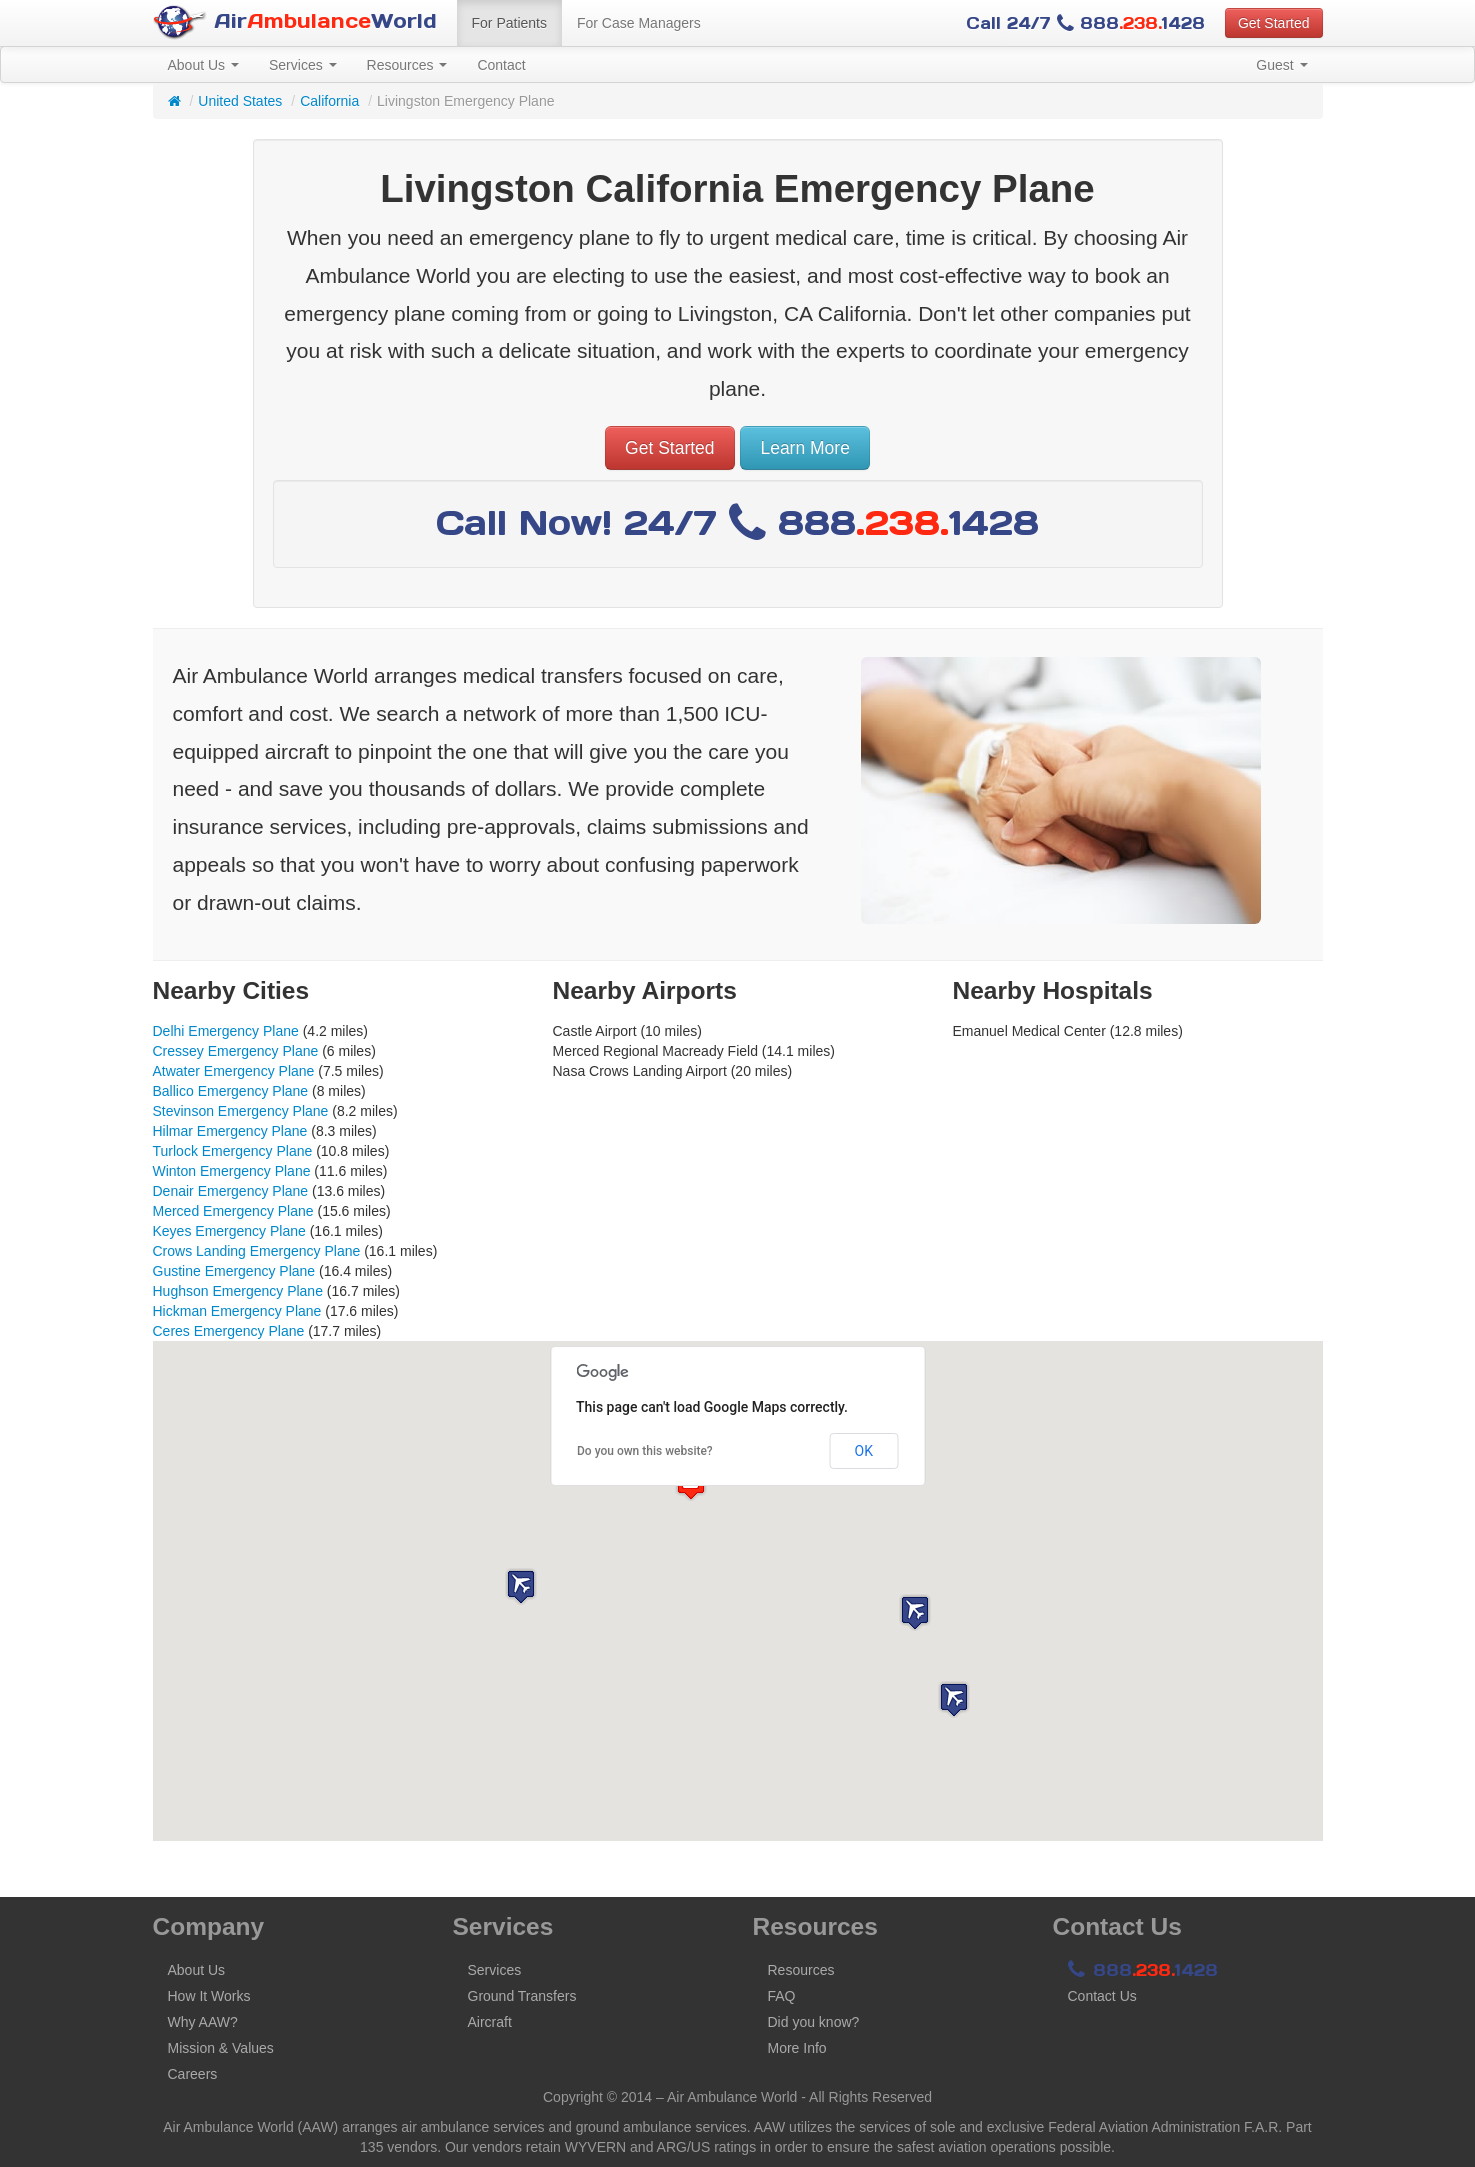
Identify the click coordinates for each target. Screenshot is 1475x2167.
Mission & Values (221, 2048)
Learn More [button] (805, 448)
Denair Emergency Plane (231, 1191)
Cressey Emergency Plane (236, 1051)
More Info (797, 2048)
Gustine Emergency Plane (234, 1271)
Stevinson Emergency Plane (241, 1111)
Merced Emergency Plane (233, 1211)
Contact (501, 65)
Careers (193, 2074)
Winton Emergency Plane (232, 1171)
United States (240, 101)
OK (864, 1451)
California (329, 101)
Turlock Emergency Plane (233, 1151)
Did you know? (814, 2022)
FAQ (782, 1996)
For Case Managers (639, 23)
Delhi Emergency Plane (226, 1031)
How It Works (209, 1996)
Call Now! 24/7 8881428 (737, 522)
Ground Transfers (522, 1996)
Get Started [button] (1274, 23)
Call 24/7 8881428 (1085, 23)
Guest (1281, 65)
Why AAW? (203, 2022)
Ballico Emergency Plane (231, 1091)
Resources (407, 65)
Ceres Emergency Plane (229, 1331)
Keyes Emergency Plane (229, 1231)
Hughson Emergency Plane (238, 1291)
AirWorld (295, 22)
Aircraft (490, 2022)
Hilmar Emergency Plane (230, 1131)
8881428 (1143, 1970)
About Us (203, 65)
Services (303, 65)
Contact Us (1102, 1996)
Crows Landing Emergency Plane (257, 1251)
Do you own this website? (645, 1451)
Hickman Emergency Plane (237, 1311)
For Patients (509, 23)
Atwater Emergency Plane (234, 1071)
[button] (915, 1612)
